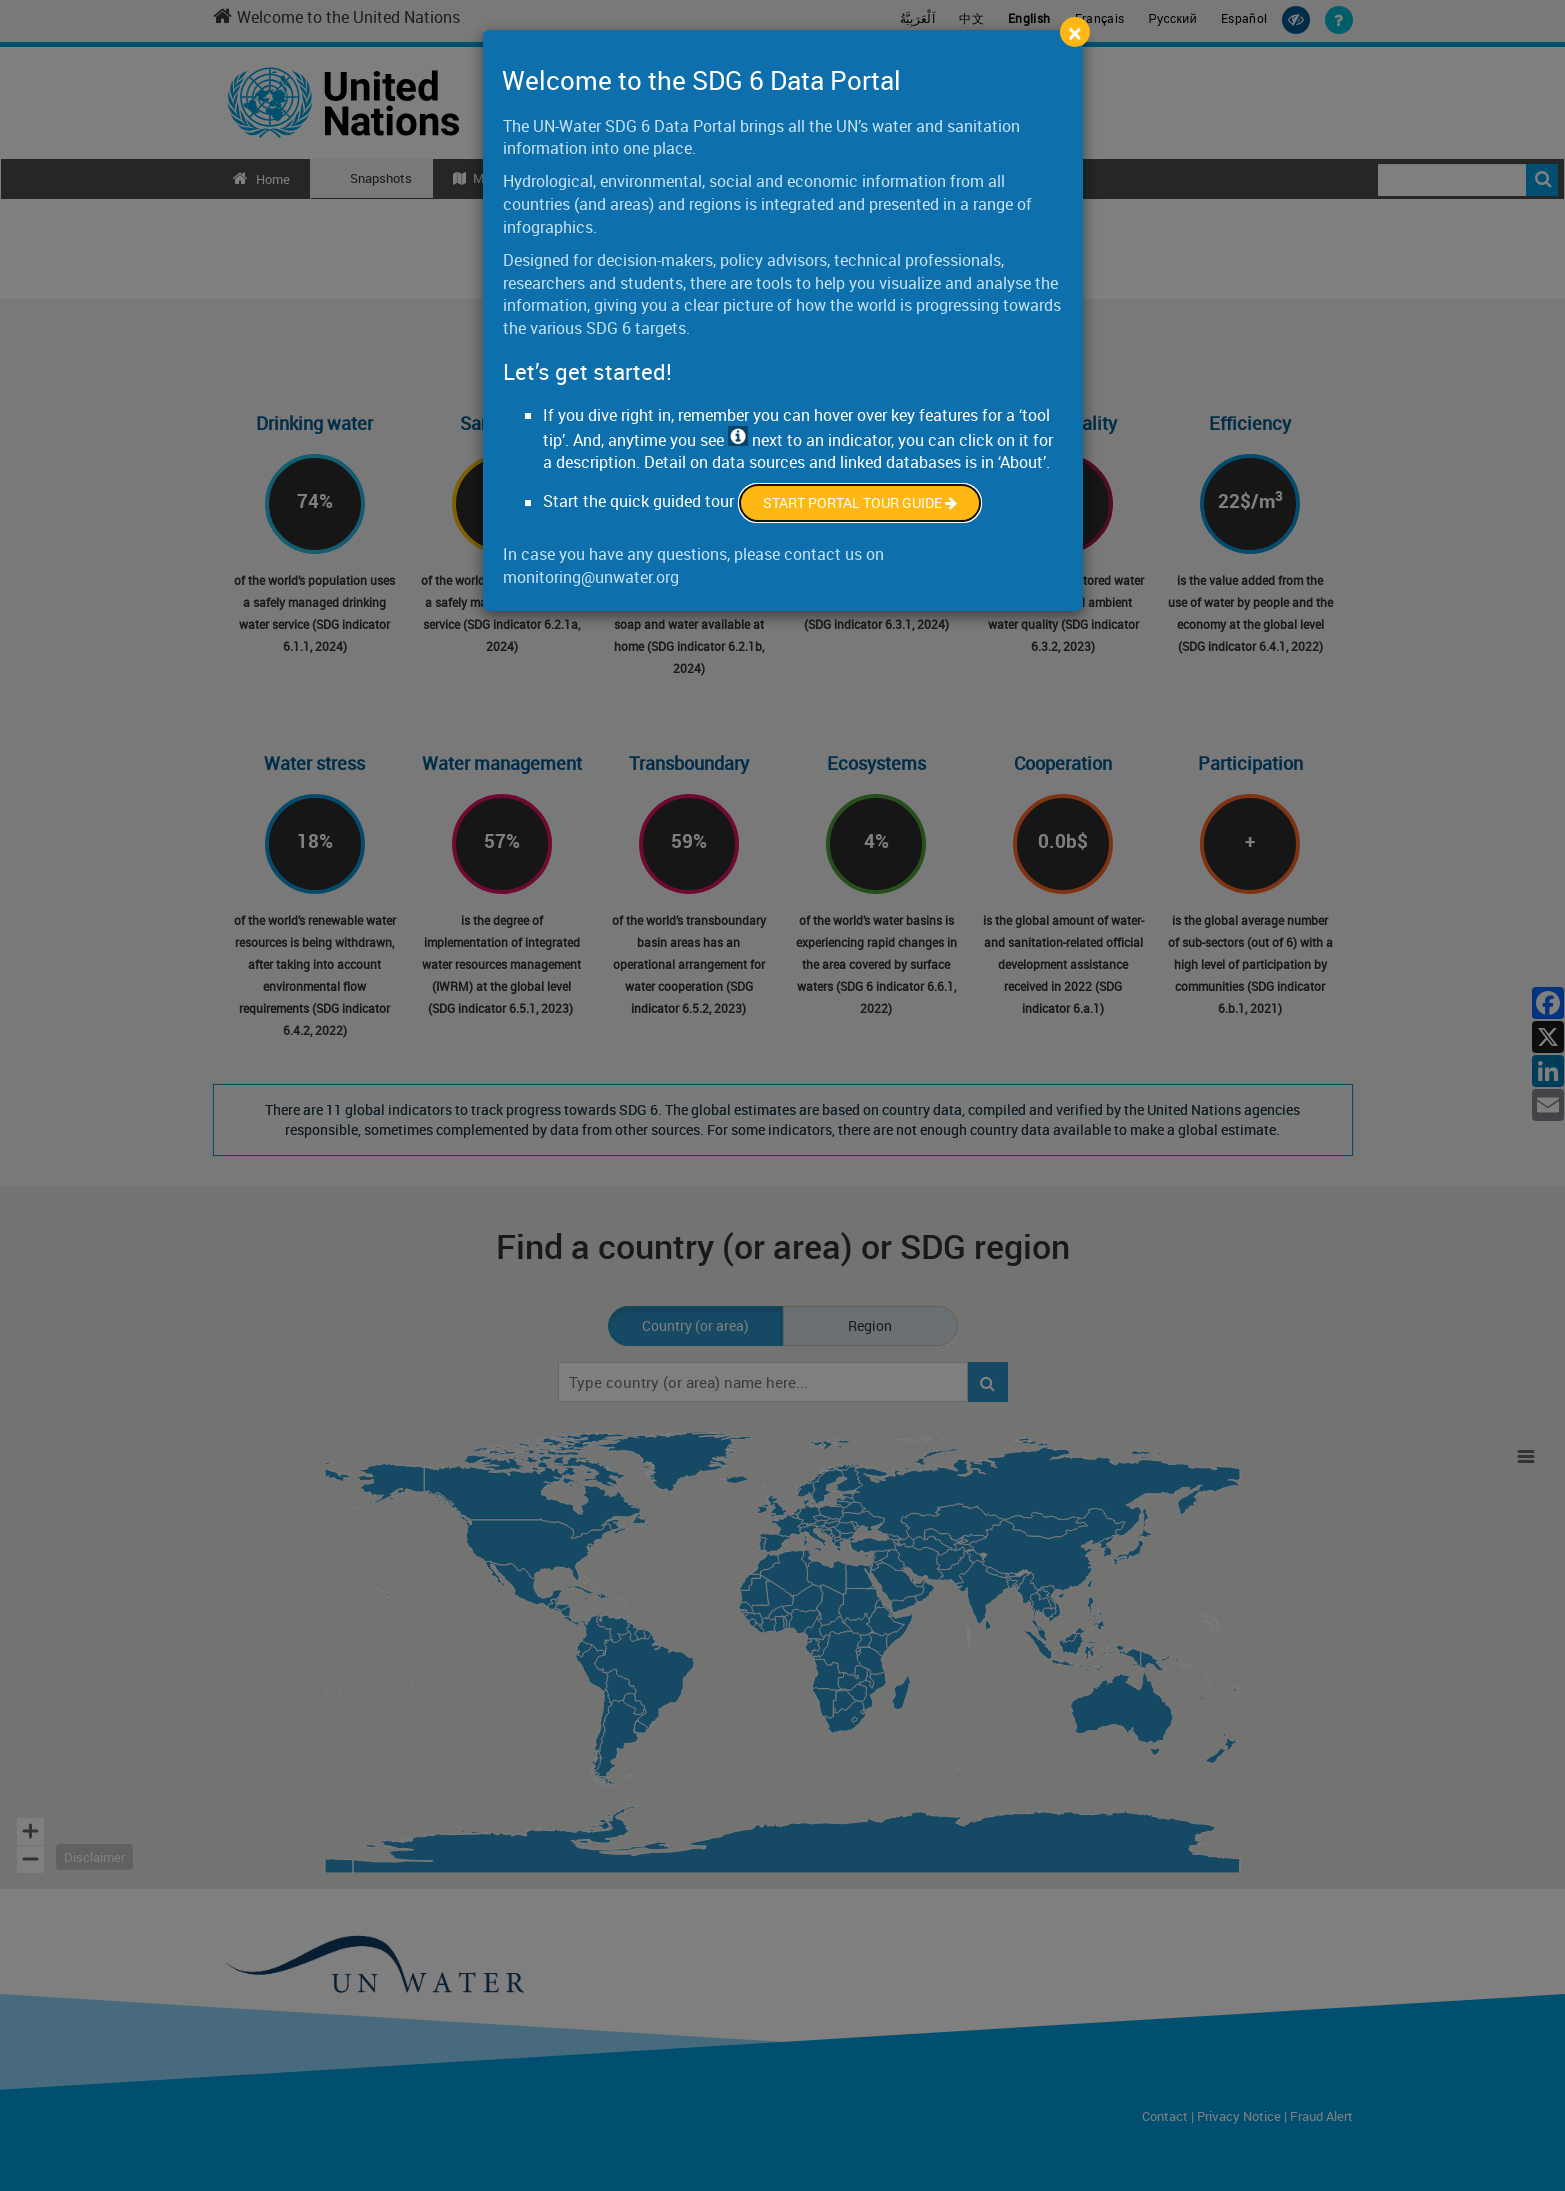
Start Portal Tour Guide (860, 502)
